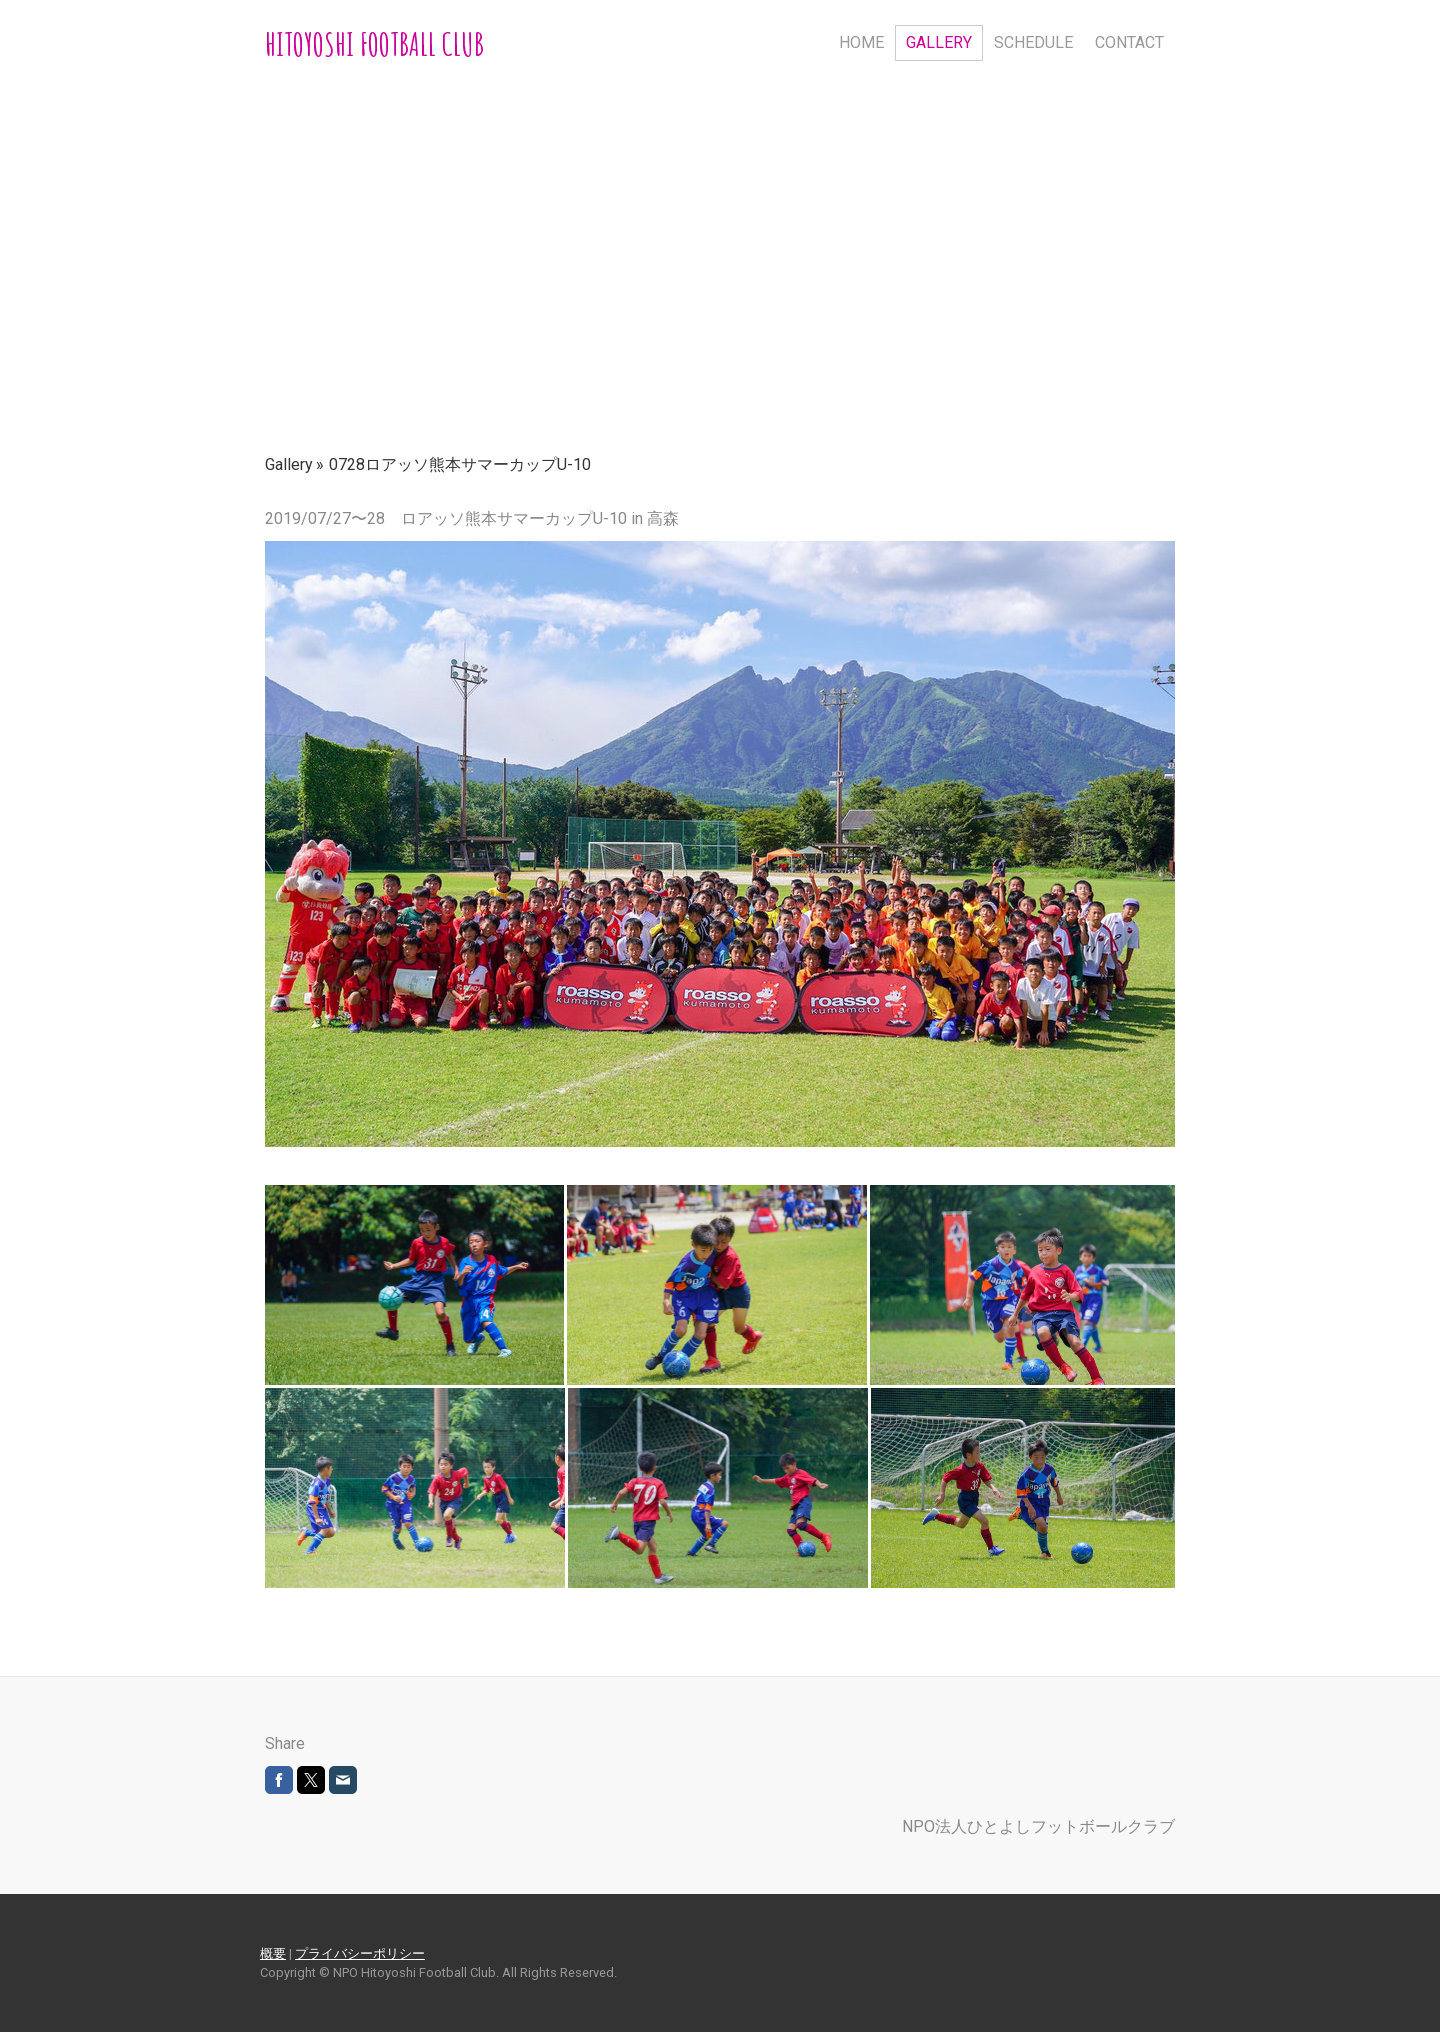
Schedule (1033, 42)
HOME (861, 42)
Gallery (939, 42)
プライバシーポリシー (360, 1953)
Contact (1129, 42)
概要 (273, 1953)
